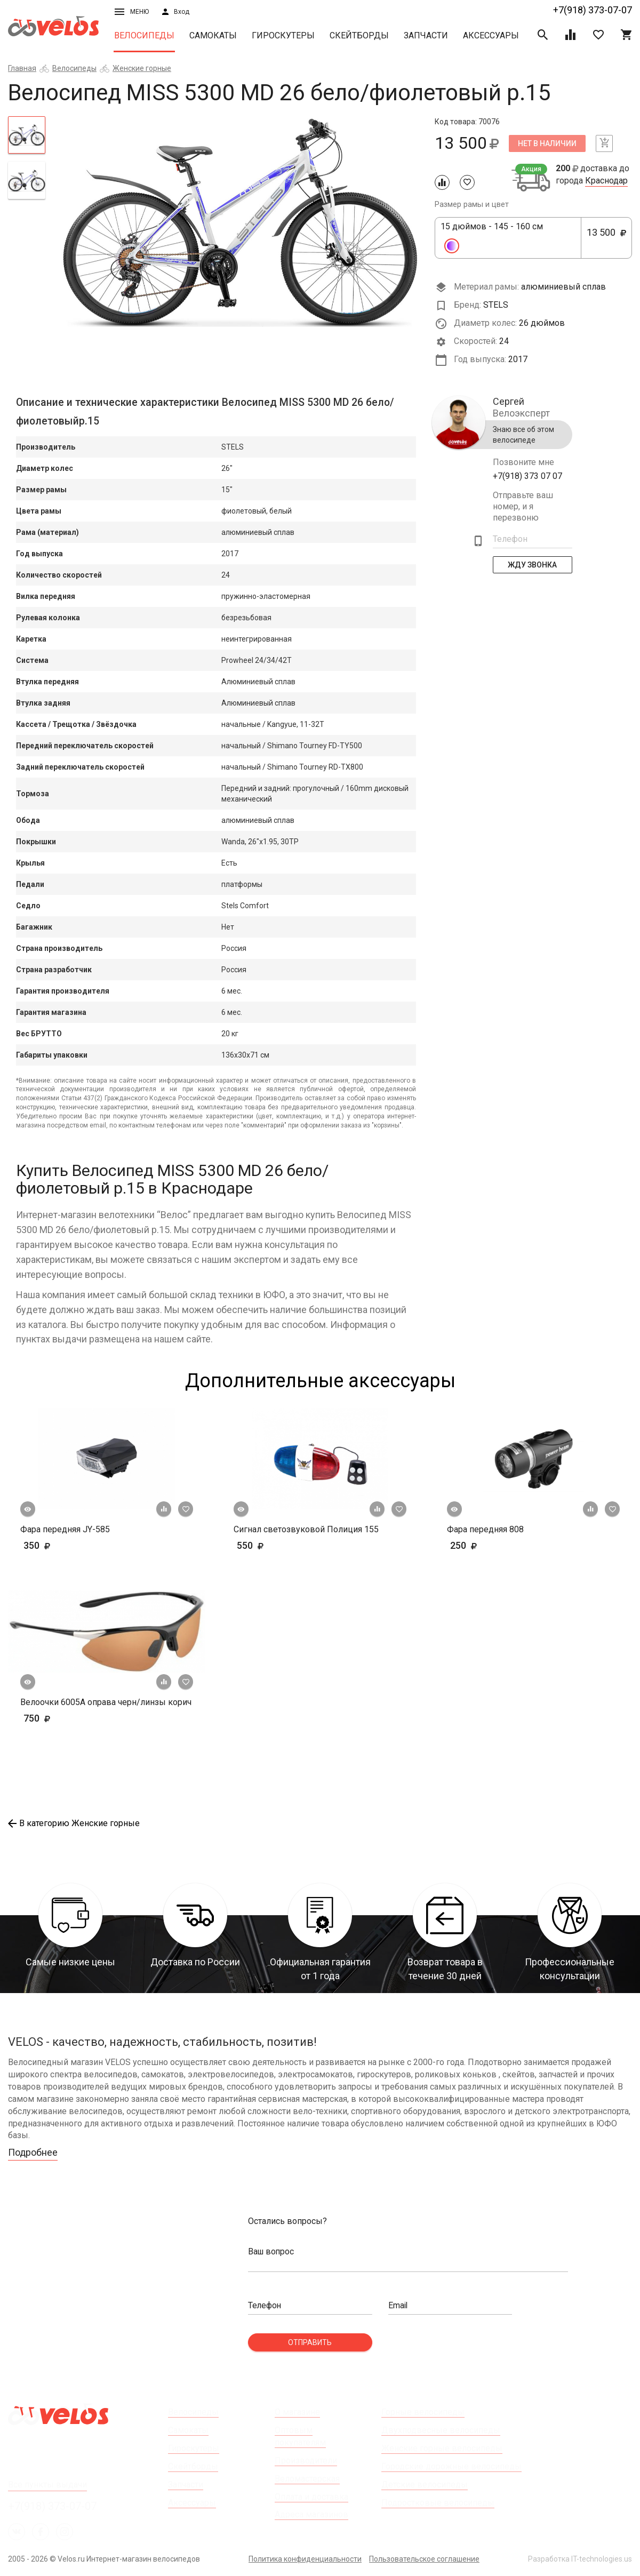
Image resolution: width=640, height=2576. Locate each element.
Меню (132, 12)
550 (267, 1545)
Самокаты (213, 35)
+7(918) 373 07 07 (527, 476)
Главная (22, 68)
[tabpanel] (240, 221)
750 (68, 1718)
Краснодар (606, 181)
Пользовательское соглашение (424, 2559)
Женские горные (142, 68)
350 (68, 1545)
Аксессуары (491, 35)
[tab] (27, 135)
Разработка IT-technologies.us (580, 2559)
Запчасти (426, 35)
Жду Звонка (532, 565)
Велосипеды (144, 35)
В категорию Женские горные (74, 1823)
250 (494, 1545)
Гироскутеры (283, 35)
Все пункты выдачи (47, 2484)
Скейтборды (359, 35)
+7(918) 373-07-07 (592, 9)
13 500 (606, 238)
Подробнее (33, 2152)
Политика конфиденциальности (305, 2559)
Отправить (310, 2342)
